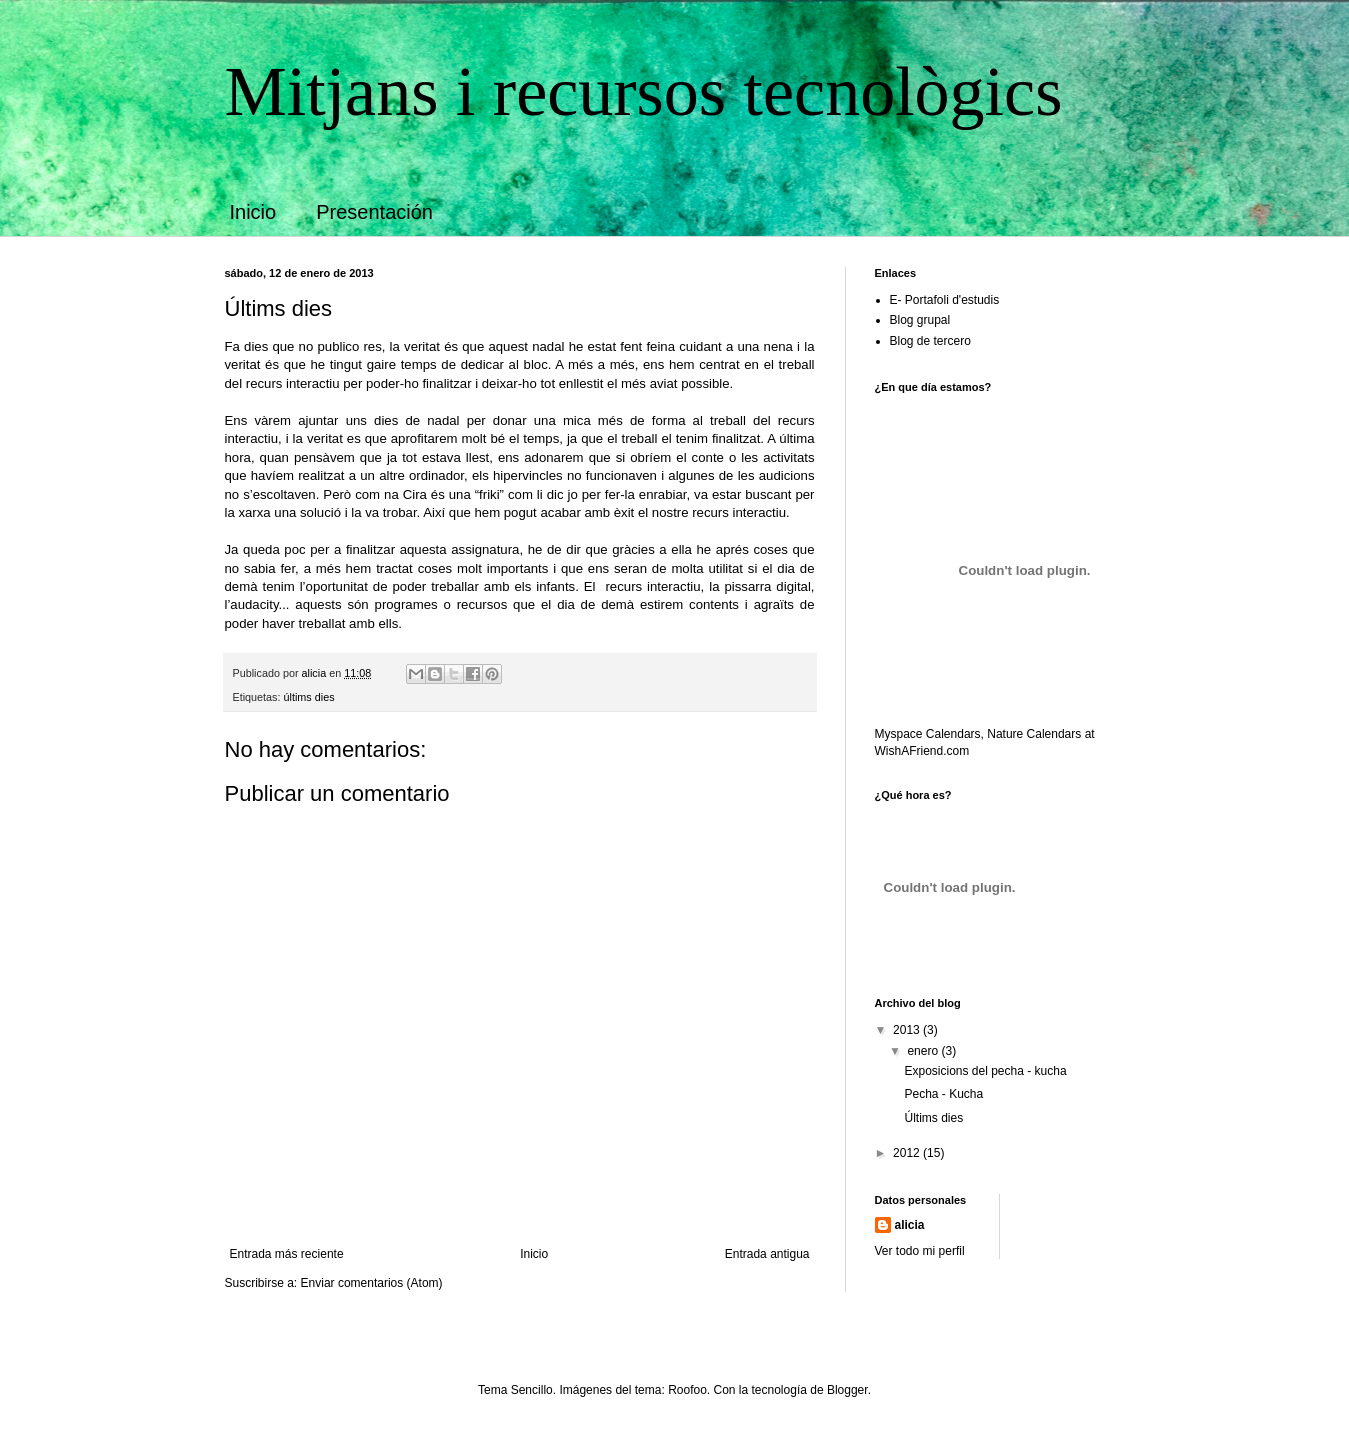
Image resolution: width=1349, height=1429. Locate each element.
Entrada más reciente (287, 1254)
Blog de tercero (930, 341)
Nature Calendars (1034, 734)
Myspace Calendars (928, 734)
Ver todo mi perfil (920, 1251)
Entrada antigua (767, 1254)
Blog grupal (920, 320)
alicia (910, 1225)
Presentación (374, 212)
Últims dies (933, 1118)
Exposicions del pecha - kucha (985, 1071)
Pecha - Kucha (943, 1094)
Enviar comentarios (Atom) (372, 1283)
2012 (908, 1153)
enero (924, 1051)
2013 (908, 1030)
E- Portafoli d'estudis (945, 300)
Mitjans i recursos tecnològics (644, 91)
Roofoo (687, 1390)
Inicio (253, 212)
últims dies (309, 697)
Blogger (847, 1390)
